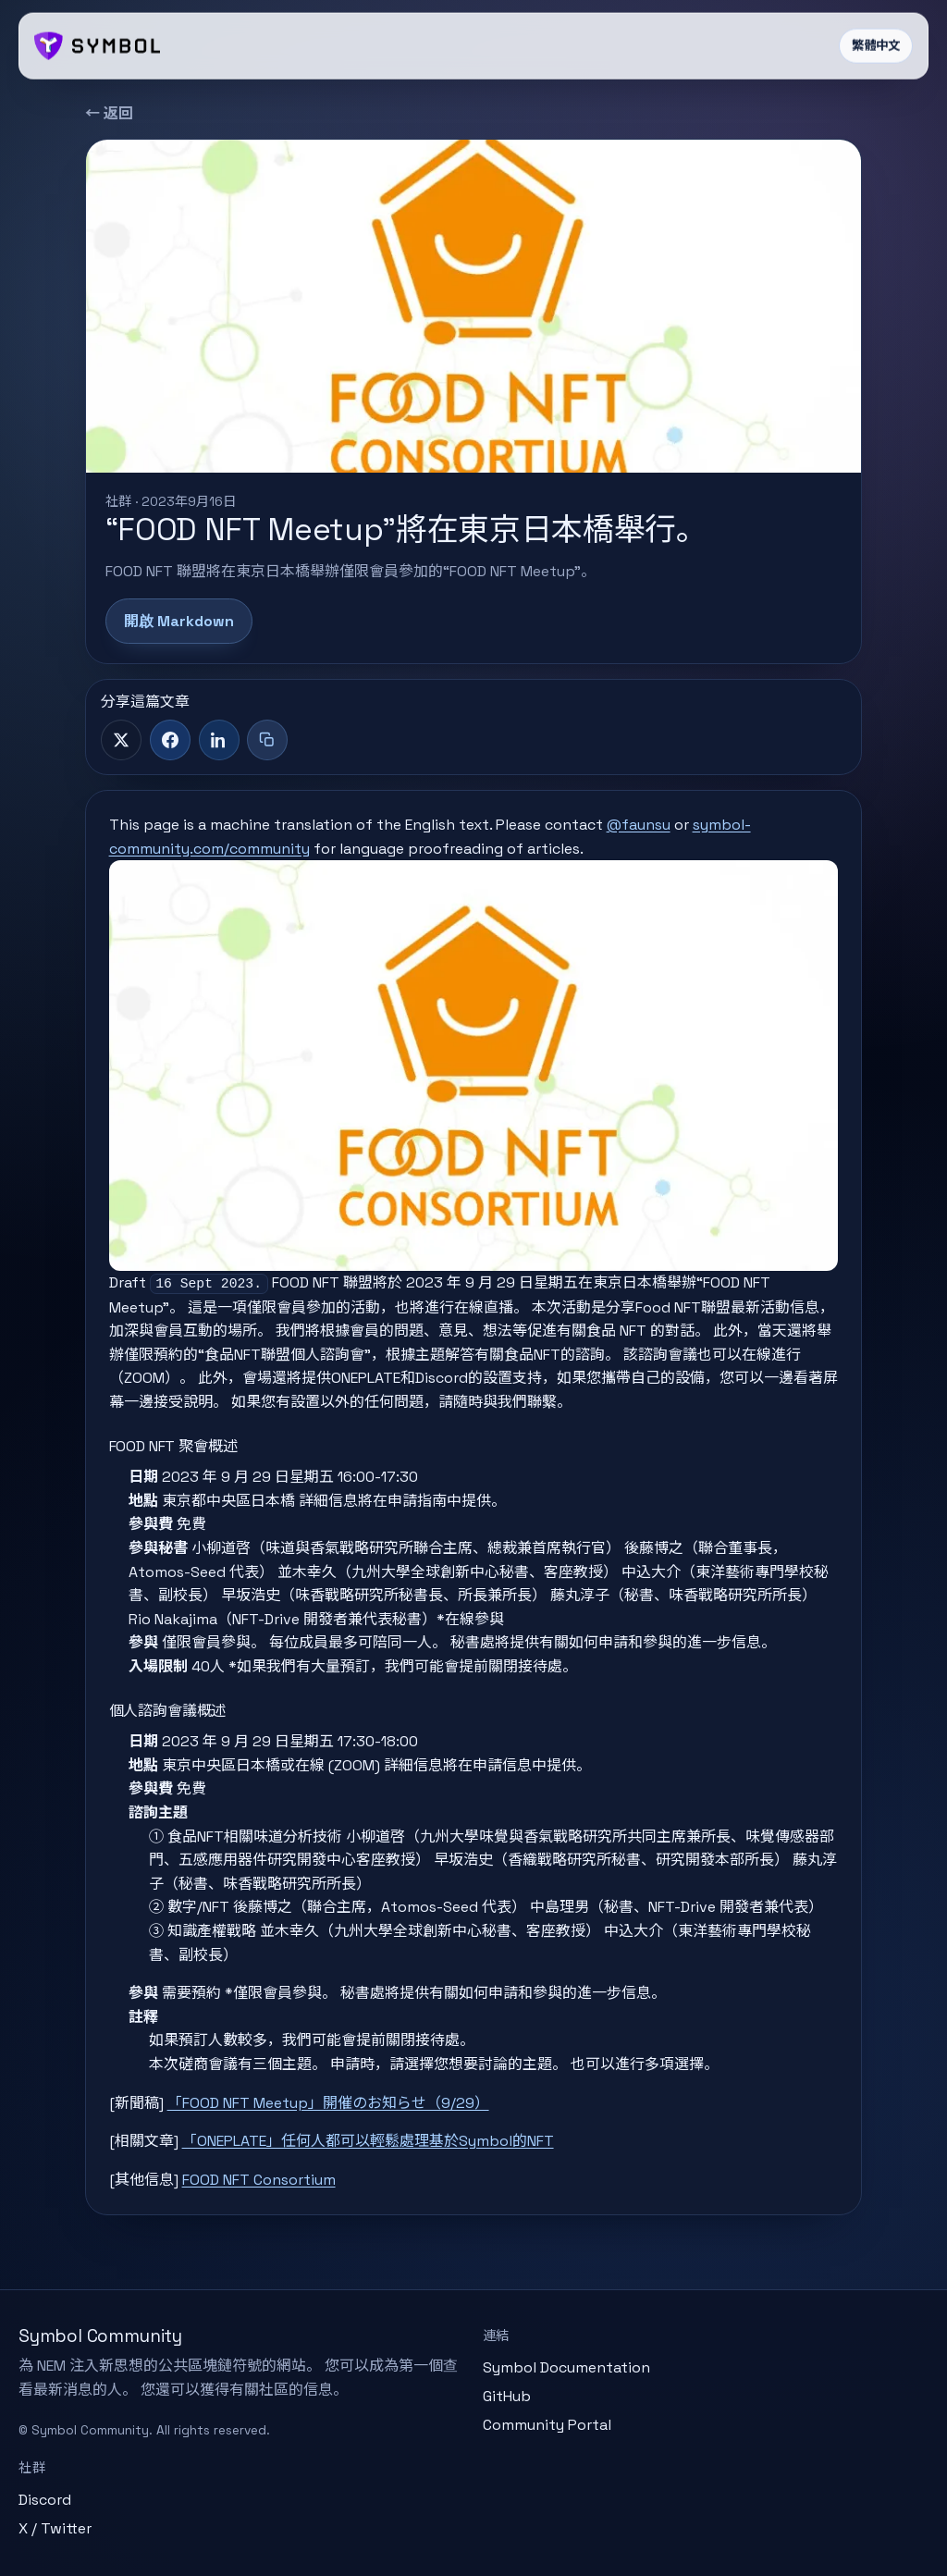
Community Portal (547, 2424)
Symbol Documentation (566, 2367)
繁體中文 (876, 46)
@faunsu (638, 824)
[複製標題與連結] (267, 740)
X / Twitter (55, 2528)
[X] (121, 740)
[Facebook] (170, 740)
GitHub (507, 2396)
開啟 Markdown (179, 621)
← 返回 (109, 113)
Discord (44, 2499)
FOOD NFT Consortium (259, 2179)
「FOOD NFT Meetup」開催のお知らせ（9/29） (328, 2103)
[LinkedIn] (219, 740)
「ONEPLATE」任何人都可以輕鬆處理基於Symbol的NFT (368, 2141)
